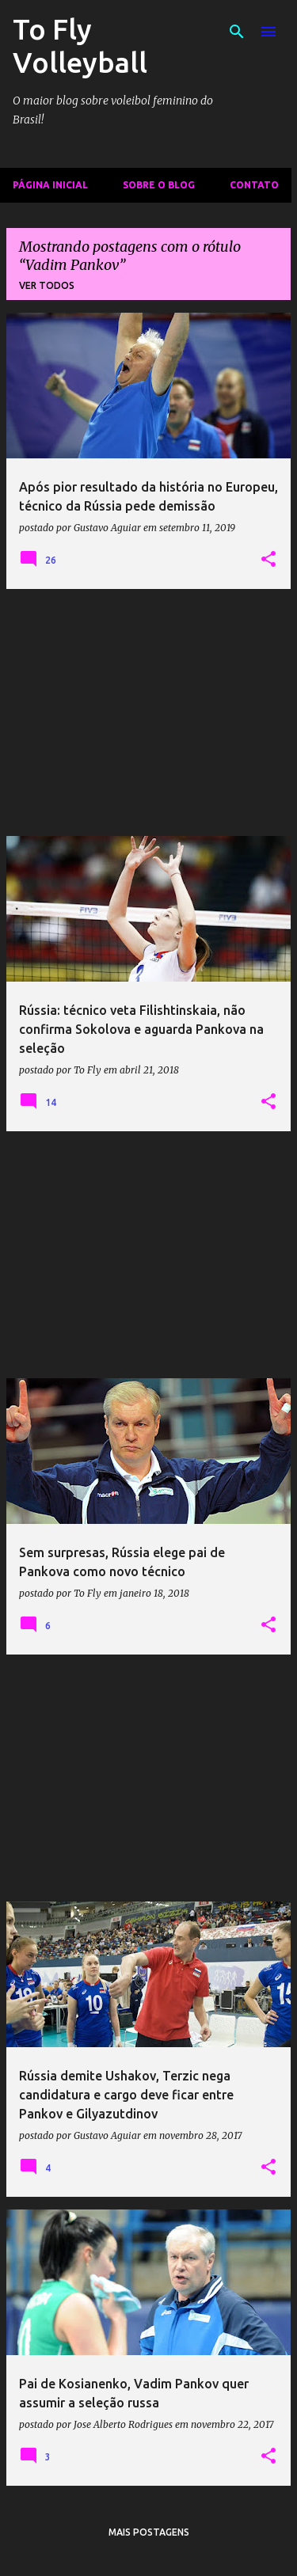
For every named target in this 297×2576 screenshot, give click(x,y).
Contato (254, 185)
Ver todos (46, 285)
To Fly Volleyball (80, 45)
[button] (268, 559)
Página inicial (50, 185)
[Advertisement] (148, 712)
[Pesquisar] (236, 32)
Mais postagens (149, 2532)
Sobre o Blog (159, 185)
